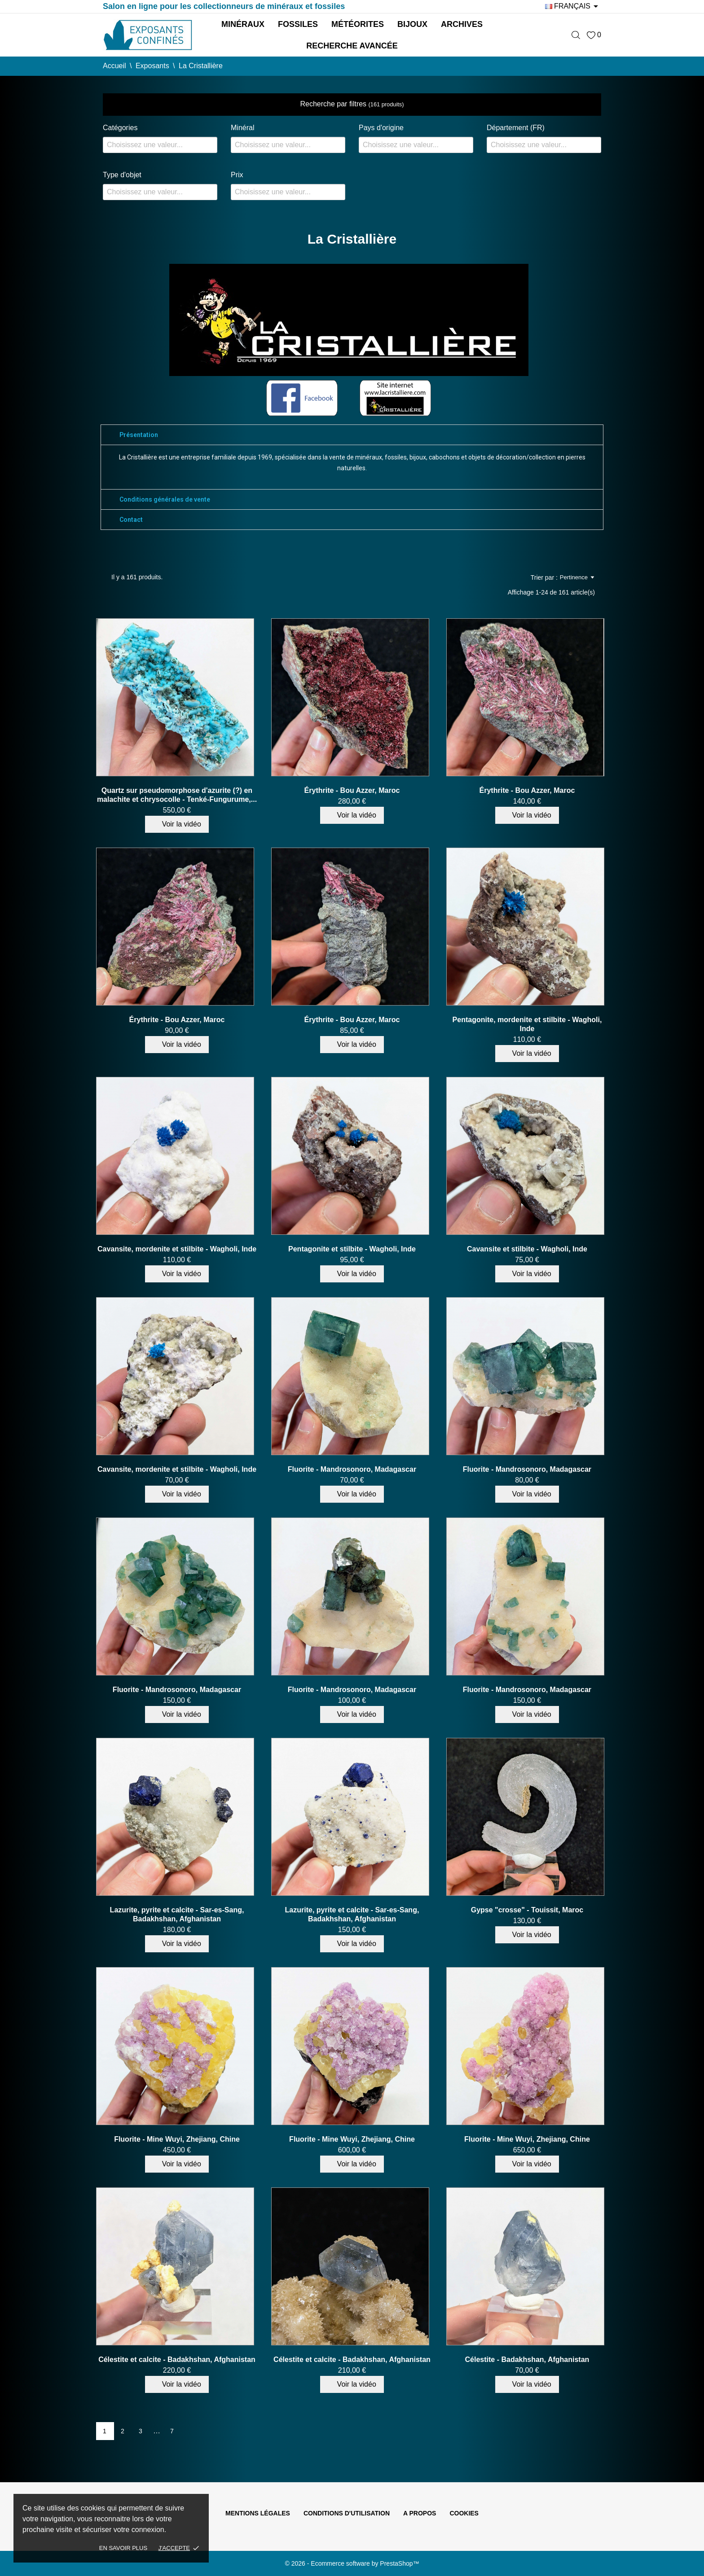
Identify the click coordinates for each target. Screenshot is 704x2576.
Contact (131, 519)
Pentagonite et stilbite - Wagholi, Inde (352, 1249)
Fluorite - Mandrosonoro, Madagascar (352, 1469)
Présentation (138, 434)
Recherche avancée (352, 45)
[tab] (352, 435)
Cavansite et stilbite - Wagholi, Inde (527, 1249)
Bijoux (412, 24)
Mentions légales (257, 2513)
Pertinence (577, 577)
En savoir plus (123, 2548)
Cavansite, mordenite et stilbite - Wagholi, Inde (176, 1249)
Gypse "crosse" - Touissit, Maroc (527, 1910)
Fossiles (298, 24)
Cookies (464, 2513)
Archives (462, 24)
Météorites (357, 24)
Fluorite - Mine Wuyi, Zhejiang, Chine (177, 2139)
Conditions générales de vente (164, 499)
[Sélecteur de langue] (573, 6)
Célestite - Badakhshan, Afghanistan (527, 2359)
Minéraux (242, 24)
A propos (419, 2513)
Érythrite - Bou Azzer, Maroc (352, 790)
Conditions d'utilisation (347, 2513)
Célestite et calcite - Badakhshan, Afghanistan (176, 2359)
